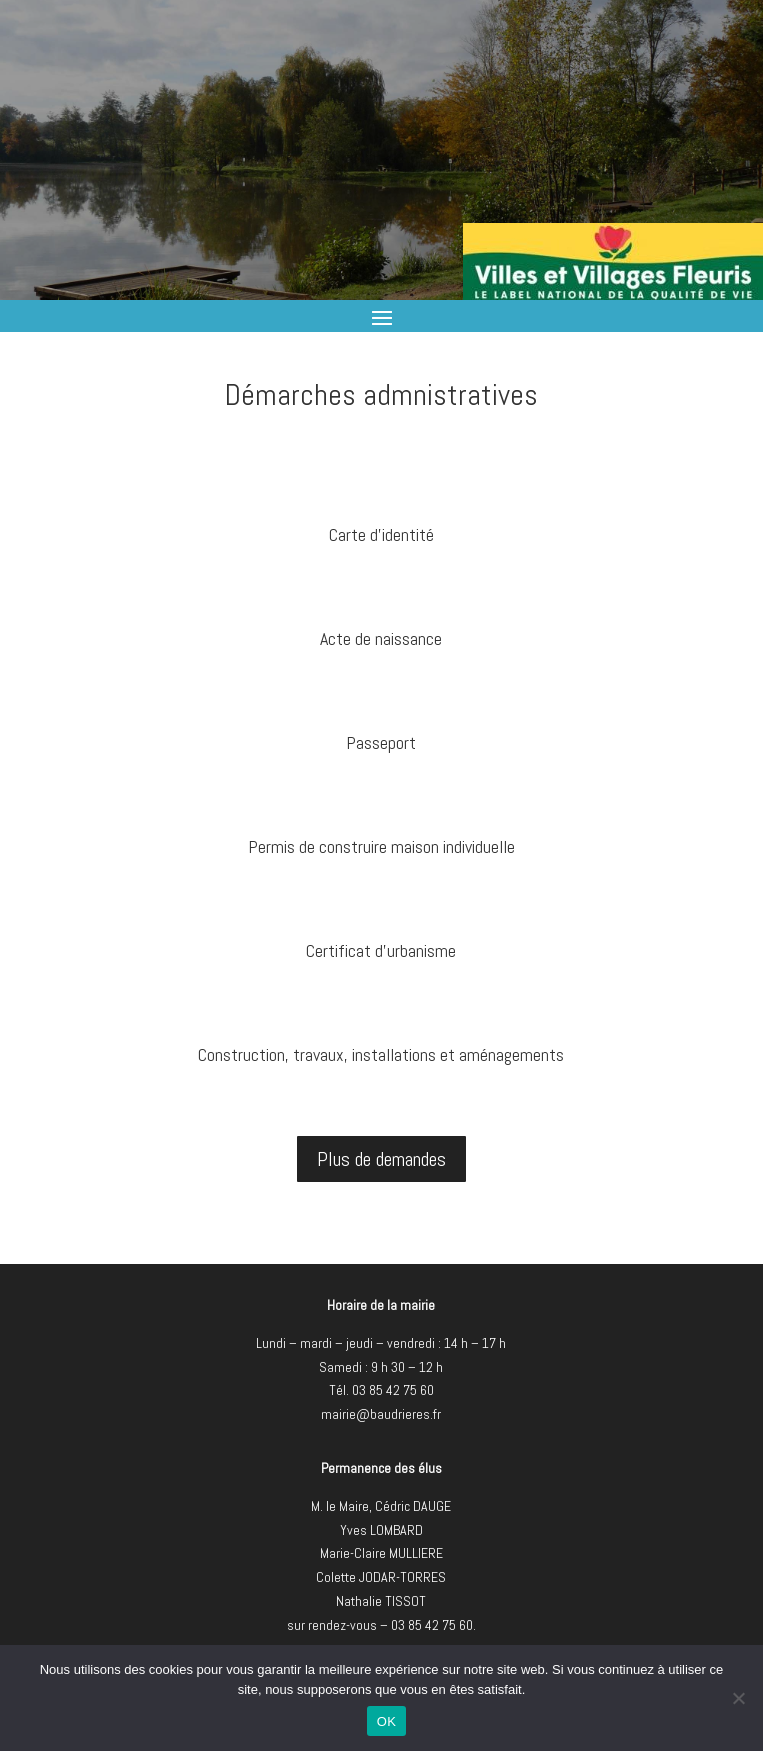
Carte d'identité (381, 534)
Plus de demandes (381, 1159)
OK (386, 1721)
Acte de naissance (381, 638)
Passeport (381, 742)
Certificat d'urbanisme (381, 950)
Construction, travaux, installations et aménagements (381, 1054)
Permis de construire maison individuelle (381, 846)
